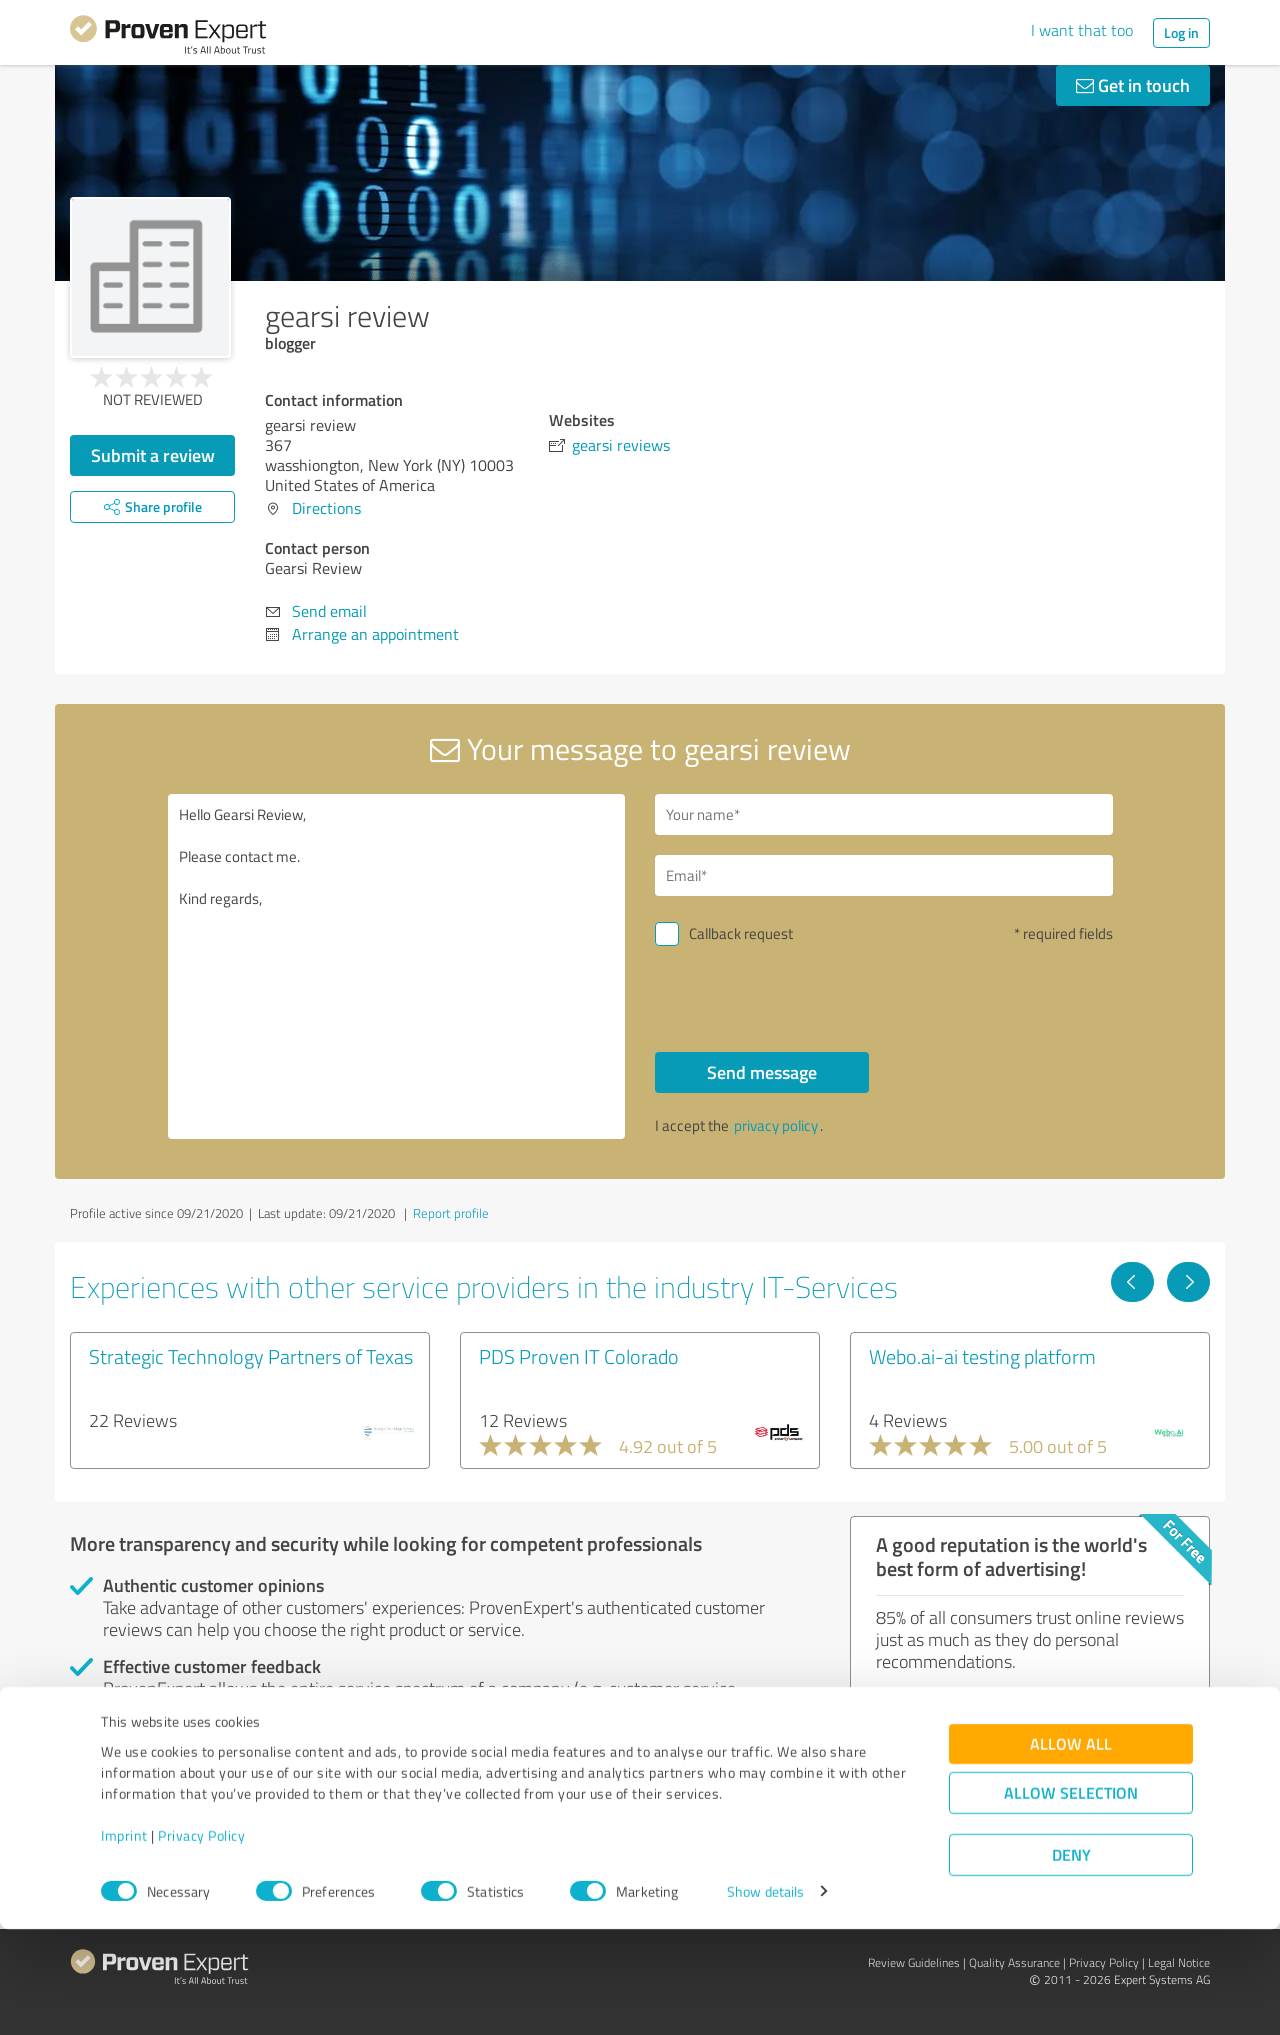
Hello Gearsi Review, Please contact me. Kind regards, (397, 966)
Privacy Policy (201, 1941)
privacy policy (776, 1125)
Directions (326, 508)
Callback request (741, 933)
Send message (762, 1072)
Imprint (124, 1941)
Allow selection (1071, 1898)
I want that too (1082, 30)
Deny (1071, 1960)
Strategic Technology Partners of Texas (251, 1356)
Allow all (1071, 1849)
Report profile (451, 1213)
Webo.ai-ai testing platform (982, 1356)
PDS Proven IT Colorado (579, 1356)
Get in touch (1133, 85)
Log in (1181, 32)
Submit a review (153, 455)
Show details (765, 1997)
